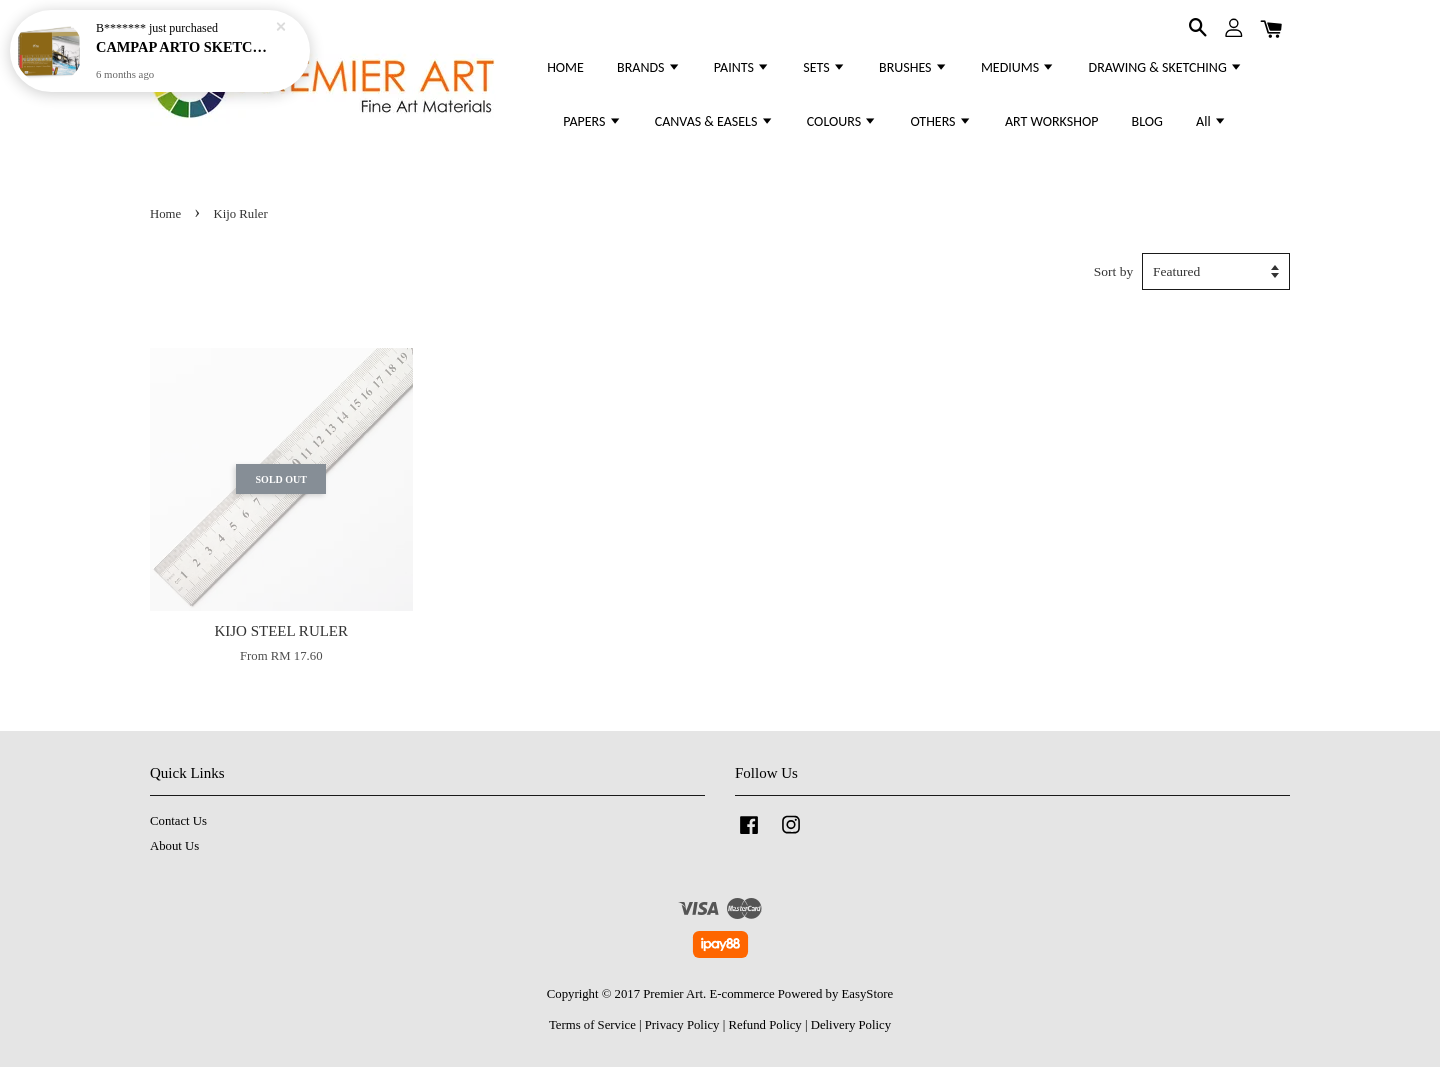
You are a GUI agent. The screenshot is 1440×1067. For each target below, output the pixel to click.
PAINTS (742, 67)
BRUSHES (913, 67)
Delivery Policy (851, 1025)
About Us (174, 846)
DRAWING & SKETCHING (1166, 67)
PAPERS (592, 121)
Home (165, 214)
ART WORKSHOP (1052, 121)
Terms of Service (592, 1025)
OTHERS (940, 121)
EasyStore (868, 994)
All (1211, 121)
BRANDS (649, 67)
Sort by (1113, 271)
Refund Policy (764, 1025)
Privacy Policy (682, 1025)
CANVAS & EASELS (714, 121)
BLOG (1147, 121)
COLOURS (842, 121)
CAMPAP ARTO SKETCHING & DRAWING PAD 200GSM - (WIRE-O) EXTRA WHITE (184, 45)
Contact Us (178, 821)
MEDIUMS (1018, 67)
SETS (824, 67)
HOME (565, 67)
